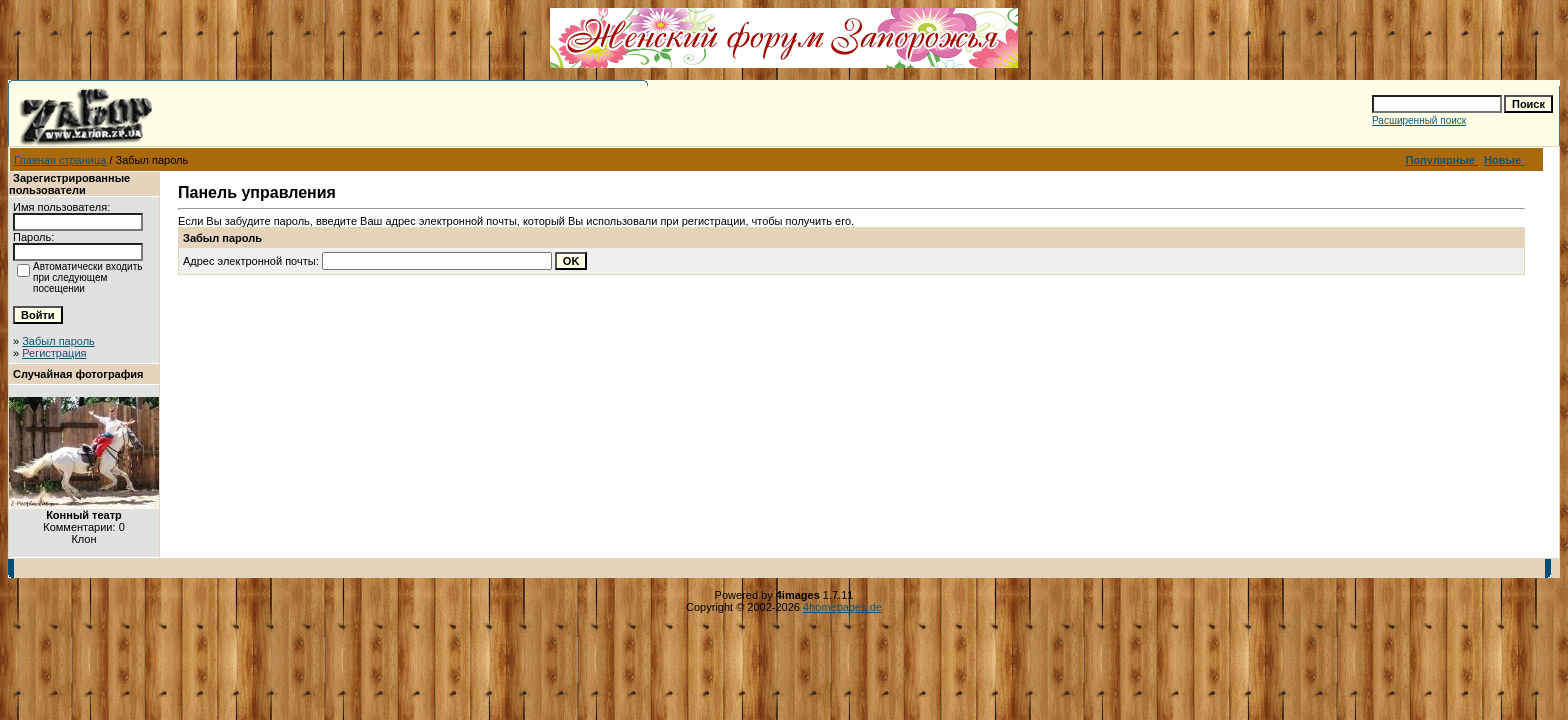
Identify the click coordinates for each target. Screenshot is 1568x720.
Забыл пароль (58, 341)
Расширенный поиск (1419, 120)
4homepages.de (842, 607)
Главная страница (60, 160)
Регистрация (54, 353)
